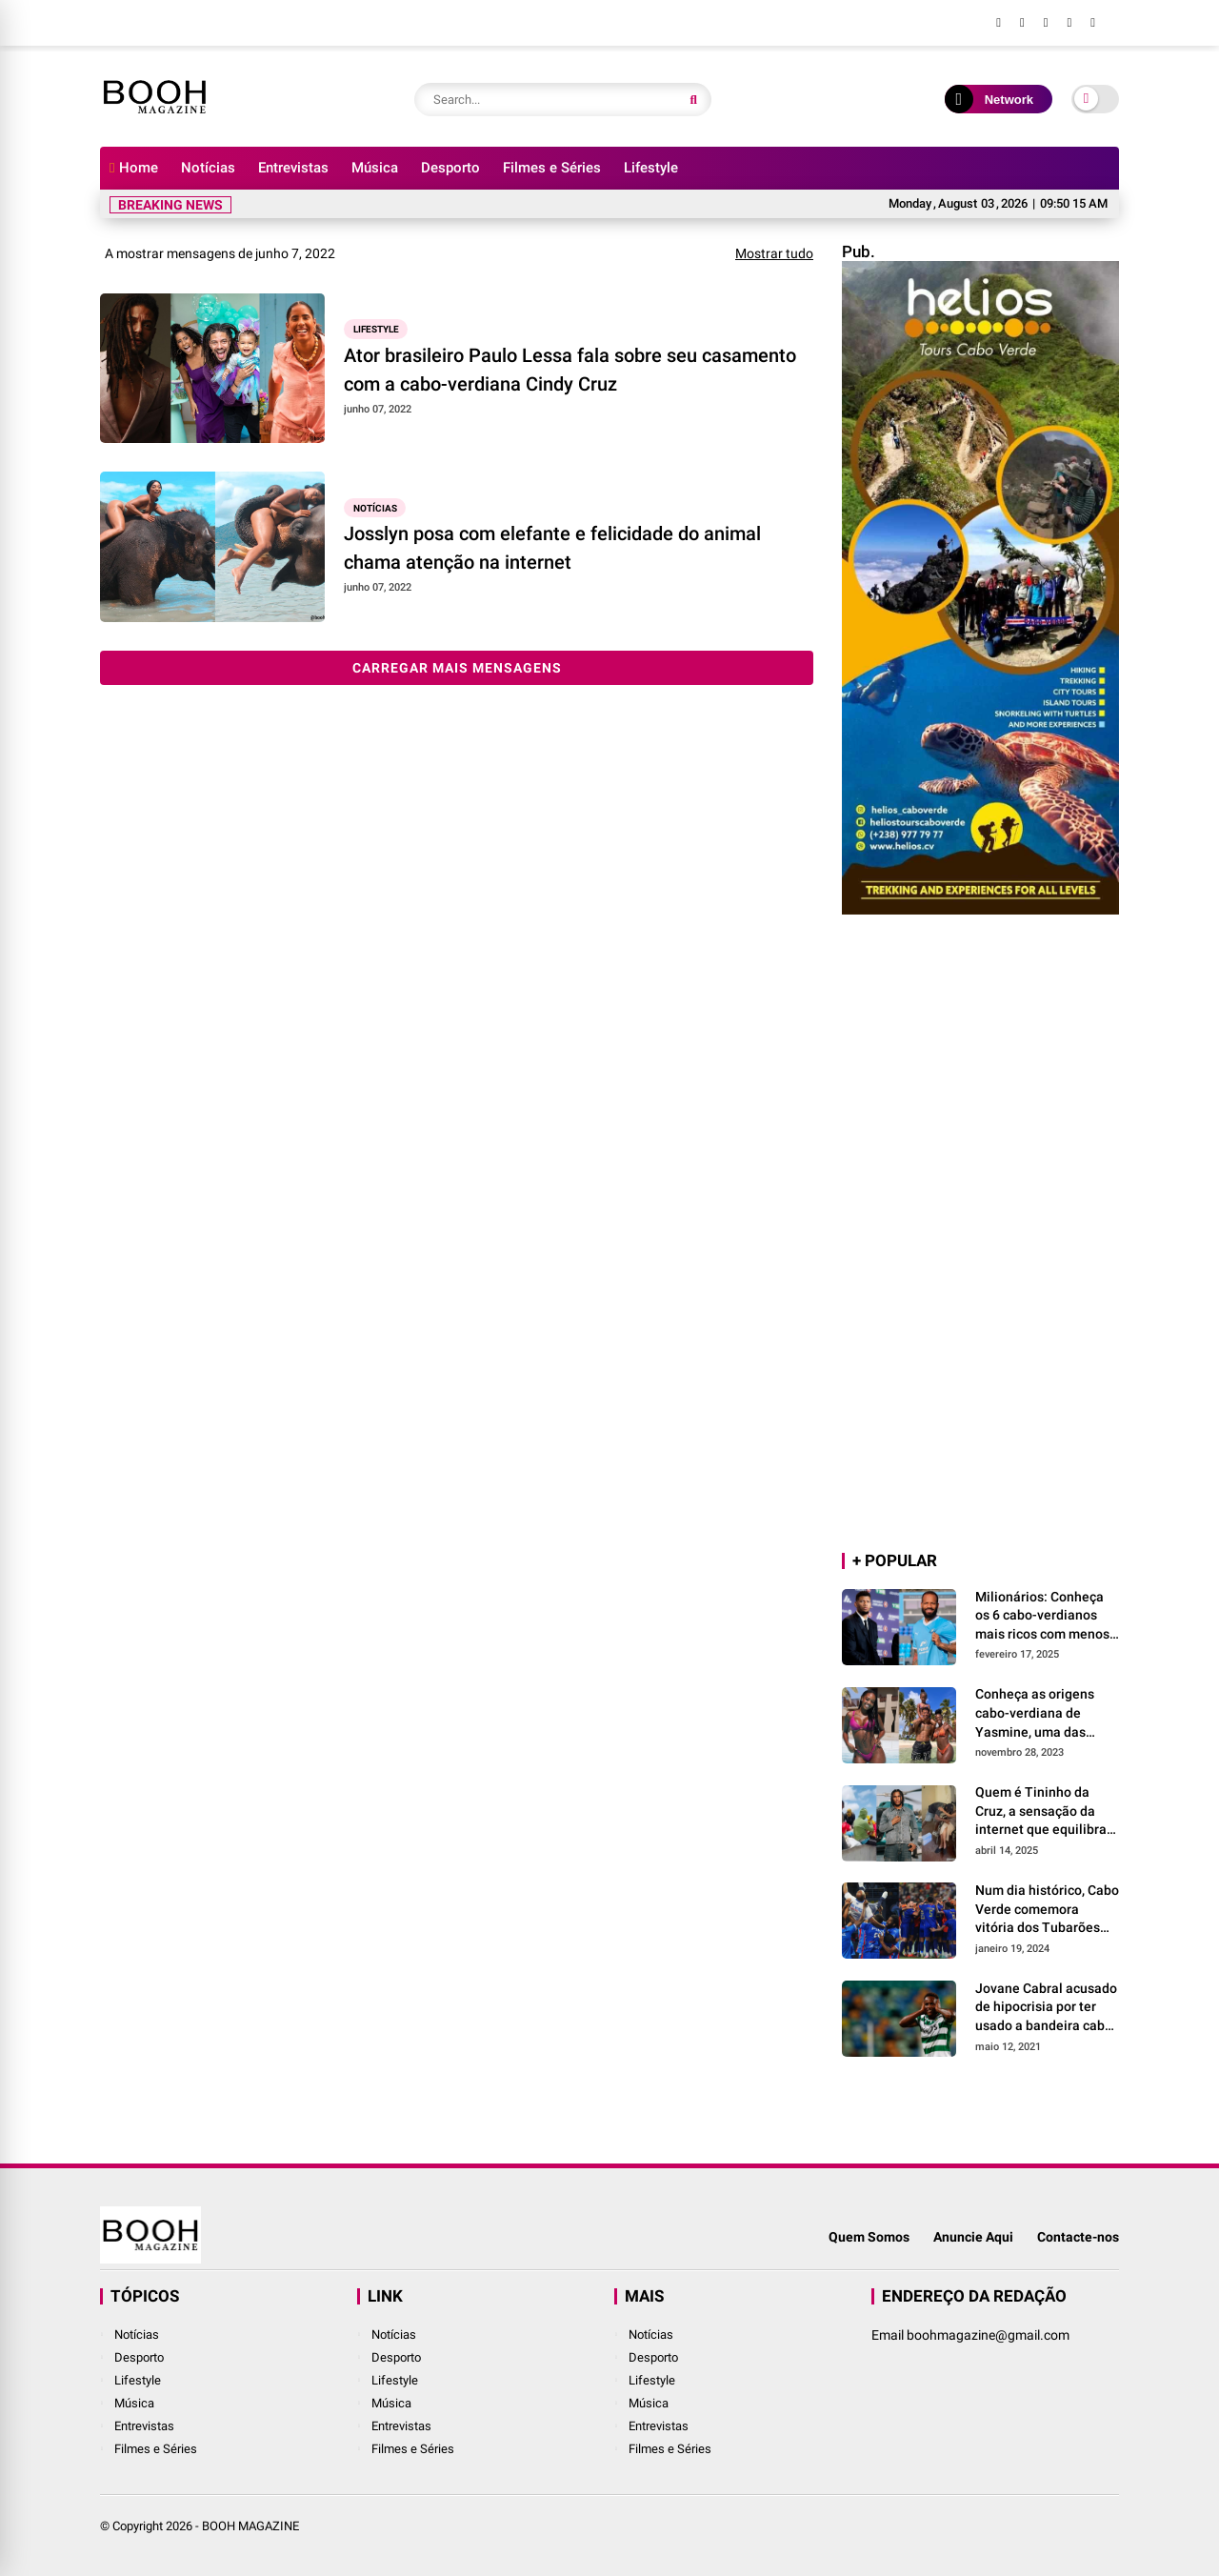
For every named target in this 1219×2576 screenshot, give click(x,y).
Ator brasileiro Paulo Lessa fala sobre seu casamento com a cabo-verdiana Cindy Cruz (570, 369)
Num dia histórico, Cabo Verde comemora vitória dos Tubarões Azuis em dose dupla (1047, 1910)
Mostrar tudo (774, 253)
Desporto (450, 167)
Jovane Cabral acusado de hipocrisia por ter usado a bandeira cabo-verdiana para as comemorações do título (1046, 2008)
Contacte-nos (1078, 2236)
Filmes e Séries (552, 167)
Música (374, 167)
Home (134, 167)
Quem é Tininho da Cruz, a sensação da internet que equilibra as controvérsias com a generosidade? (1044, 1812)
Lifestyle (651, 167)
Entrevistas (293, 167)
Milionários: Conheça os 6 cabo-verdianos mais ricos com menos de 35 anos (1042, 1616)
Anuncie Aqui (973, 2236)
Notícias (208, 167)
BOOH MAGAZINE (250, 2526)
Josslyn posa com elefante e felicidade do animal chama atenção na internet (552, 548)
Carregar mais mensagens (457, 667)
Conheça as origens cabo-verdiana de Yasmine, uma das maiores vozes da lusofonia (1034, 1713)
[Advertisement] (980, 1234)
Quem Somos (869, 2236)
